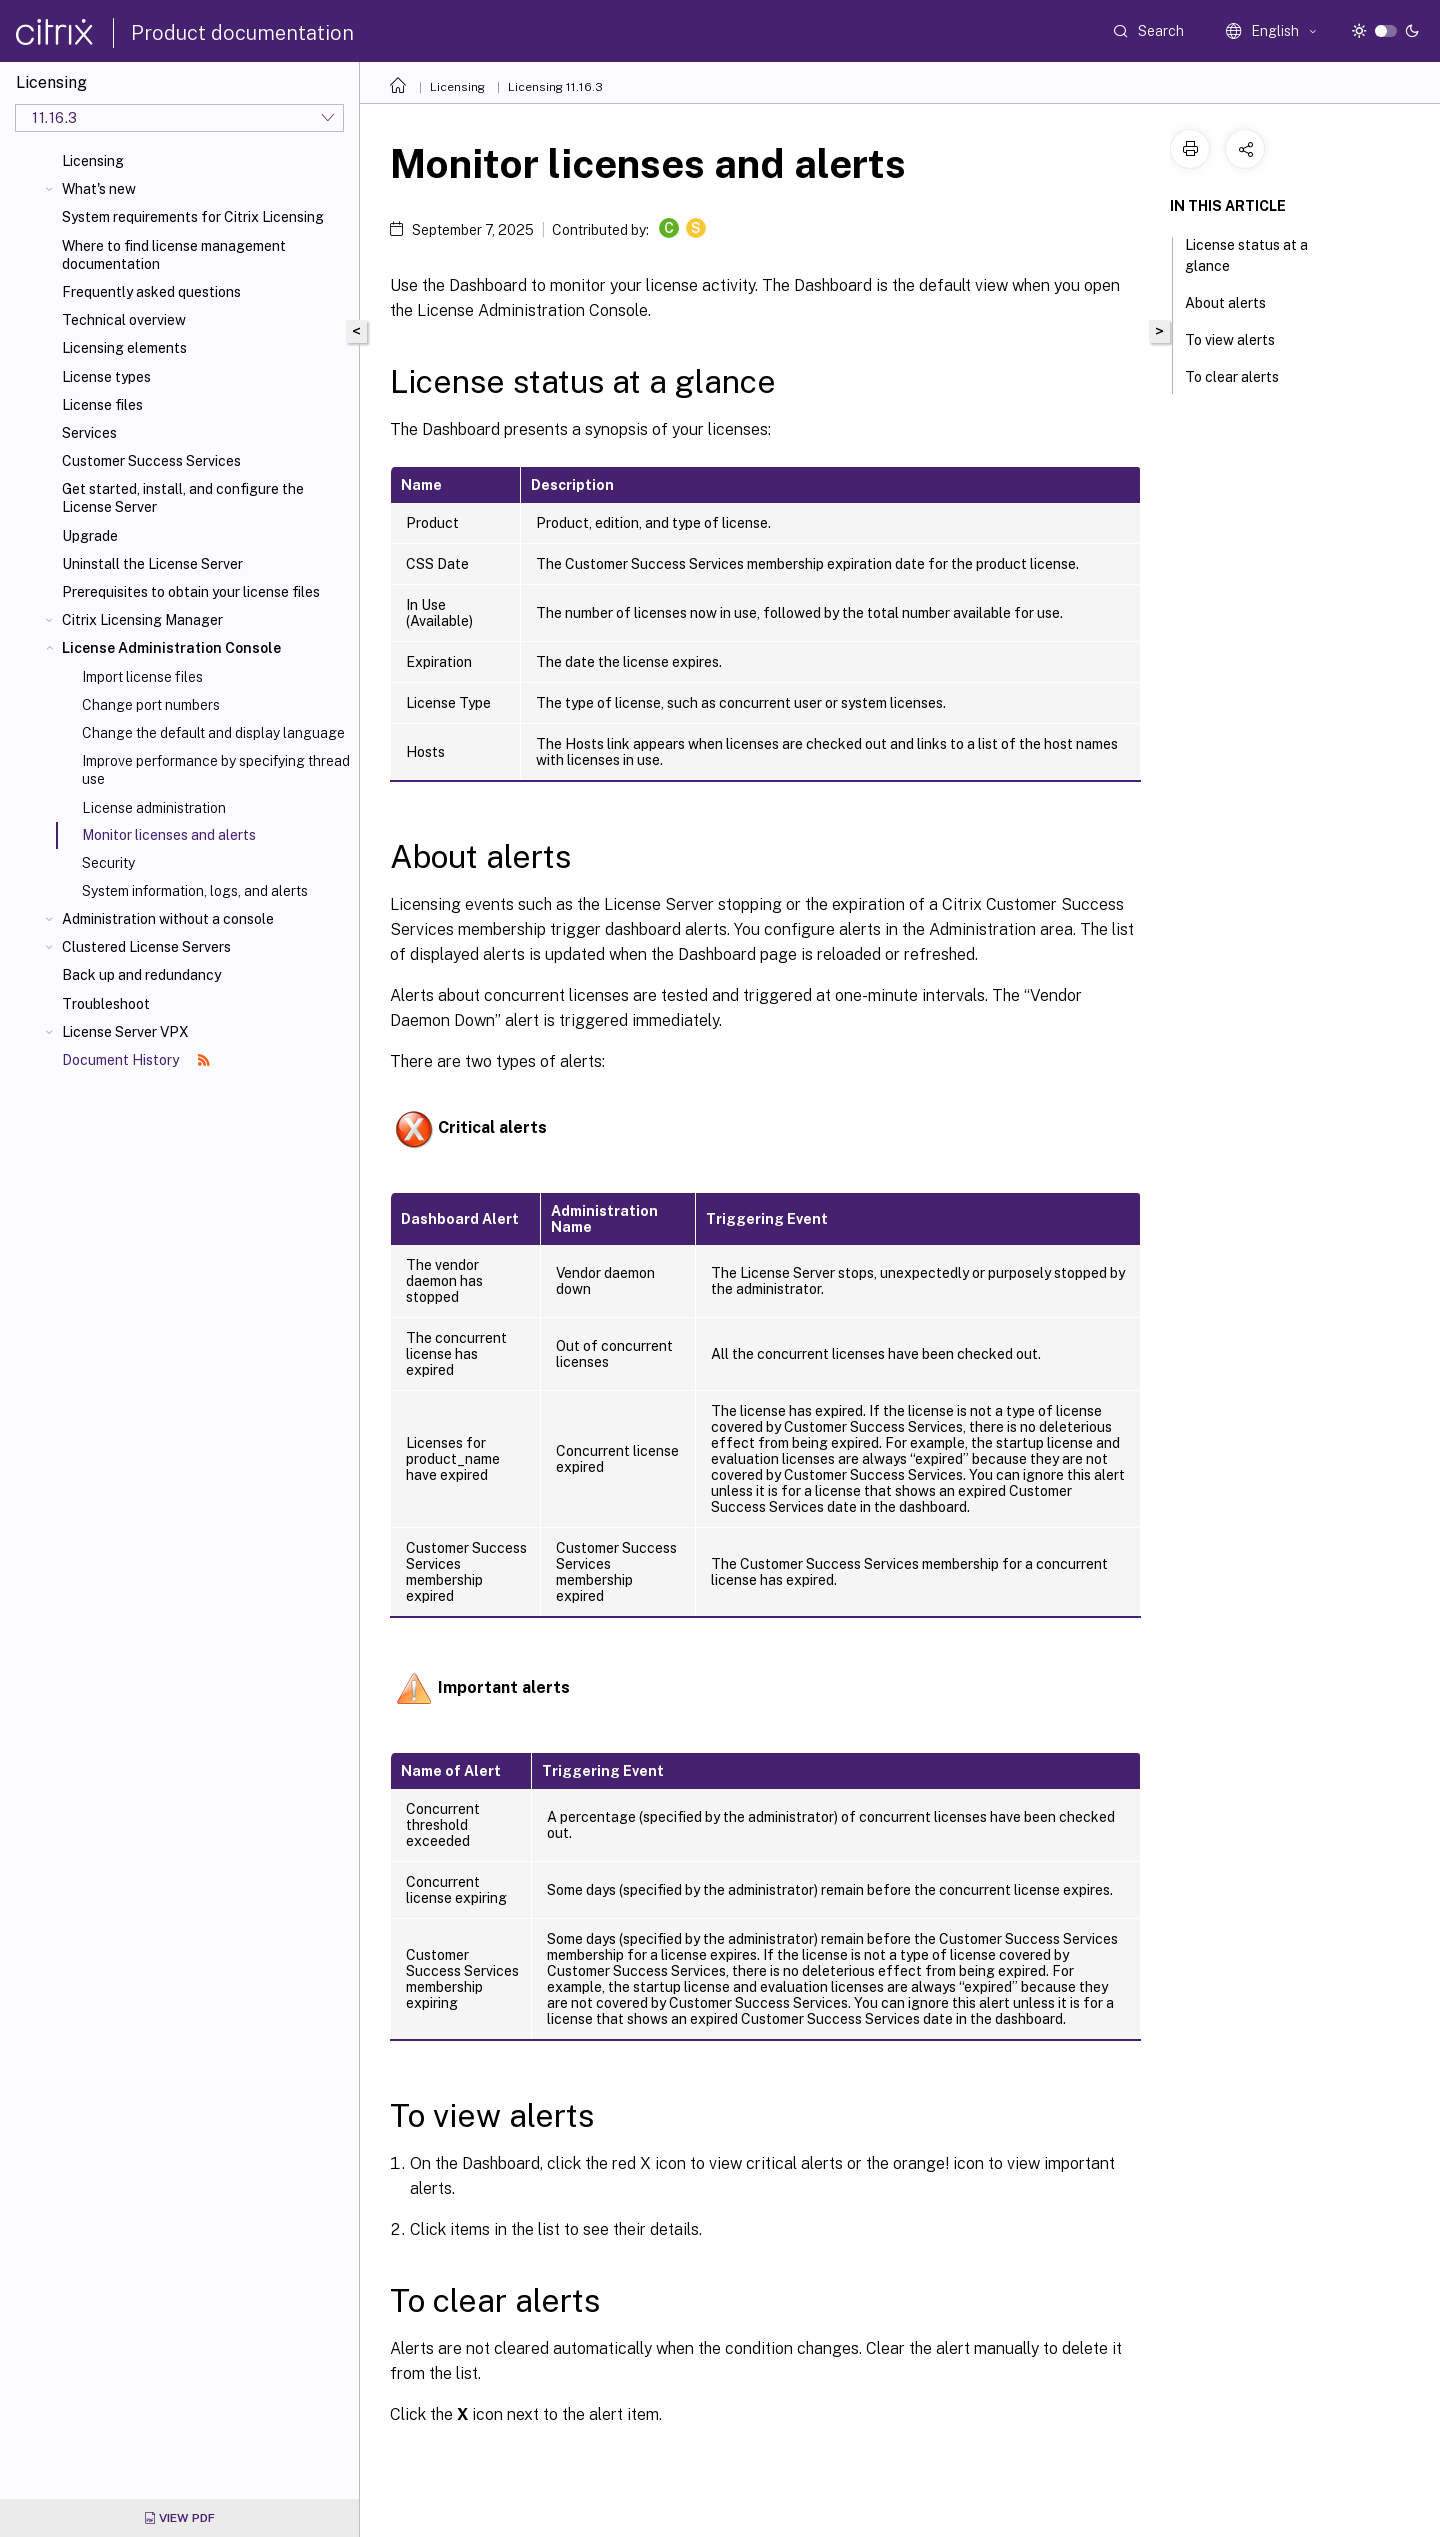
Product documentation (242, 33)
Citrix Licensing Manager (142, 620)
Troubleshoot (106, 1004)
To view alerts (1241, 338)
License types (106, 377)
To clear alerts (1243, 375)
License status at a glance (1246, 255)
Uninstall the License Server (152, 564)
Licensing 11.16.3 (555, 87)
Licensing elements (124, 348)
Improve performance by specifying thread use (216, 770)
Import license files (142, 677)
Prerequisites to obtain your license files (191, 592)
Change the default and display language (213, 733)
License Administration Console (171, 648)
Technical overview (124, 320)
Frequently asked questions (151, 292)
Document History (136, 1060)
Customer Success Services (151, 461)
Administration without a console (168, 919)
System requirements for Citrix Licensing (193, 217)
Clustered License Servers (146, 947)
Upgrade (90, 536)
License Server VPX (125, 1032)
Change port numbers (151, 705)
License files (102, 405)
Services (89, 433)
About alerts (1236, 301)
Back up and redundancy (141, 975)
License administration (154, 808)
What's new (99, 189)
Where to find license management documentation (174, 255)
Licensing (93, 161)
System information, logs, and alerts (195, 891)
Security (108, 863)
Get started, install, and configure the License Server (183, 498)
